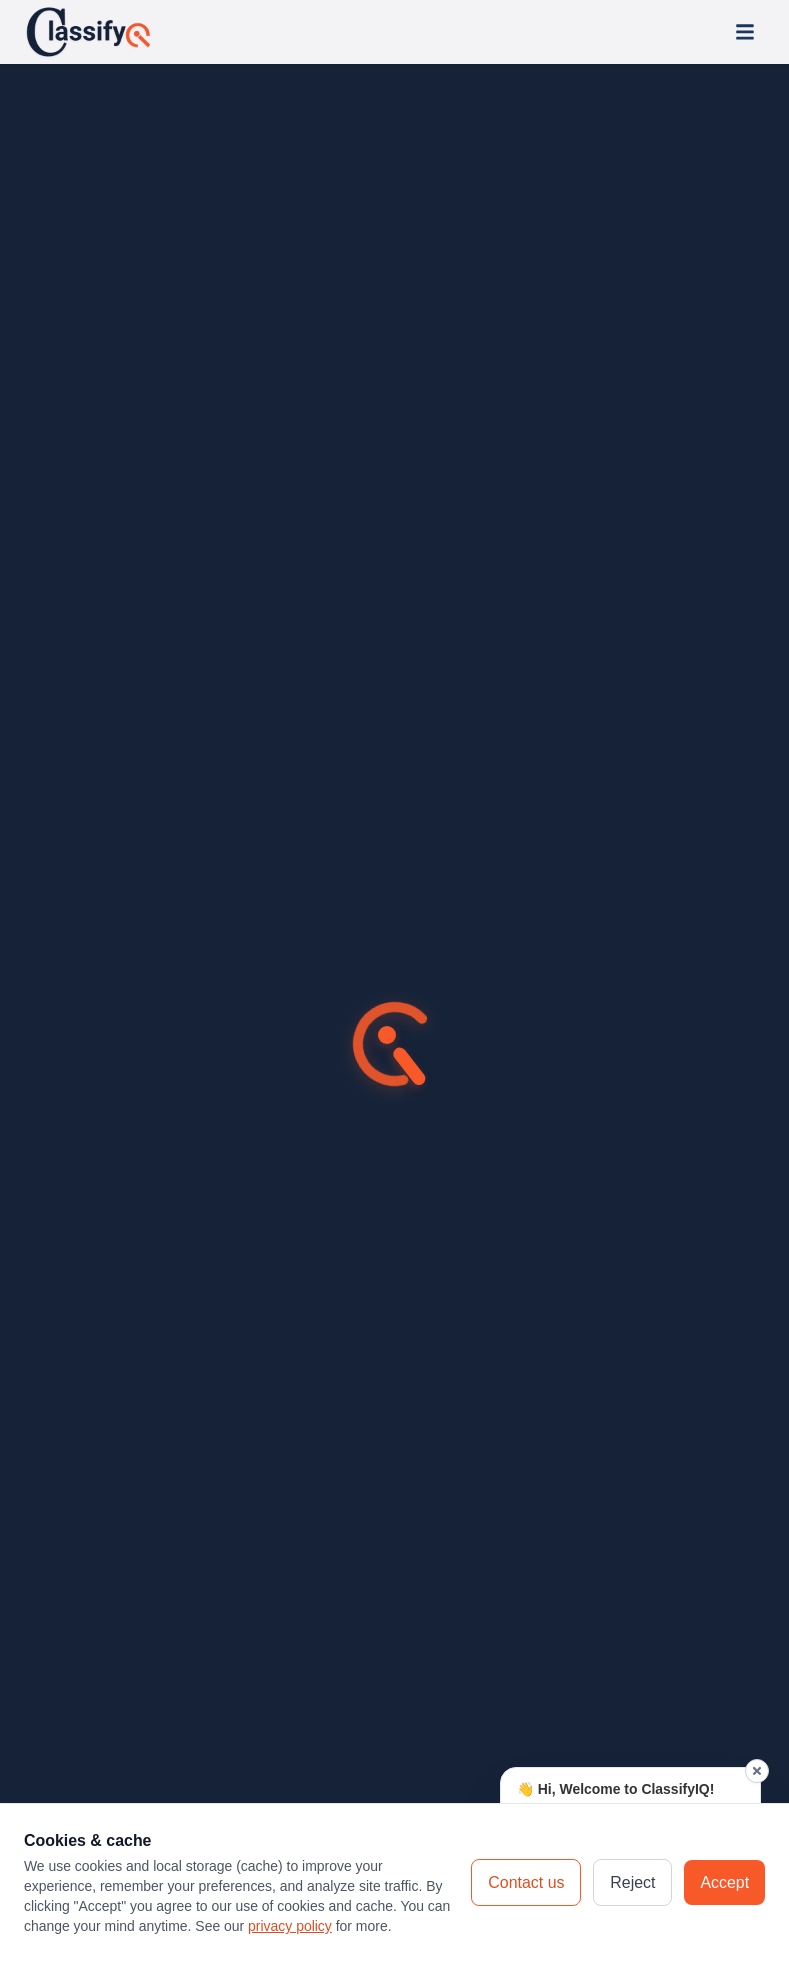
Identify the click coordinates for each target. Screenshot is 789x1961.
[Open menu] (745, 32)
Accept (724, 1882)
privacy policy (290, 1926)
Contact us (526, 1882)
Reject (632, 1882)
